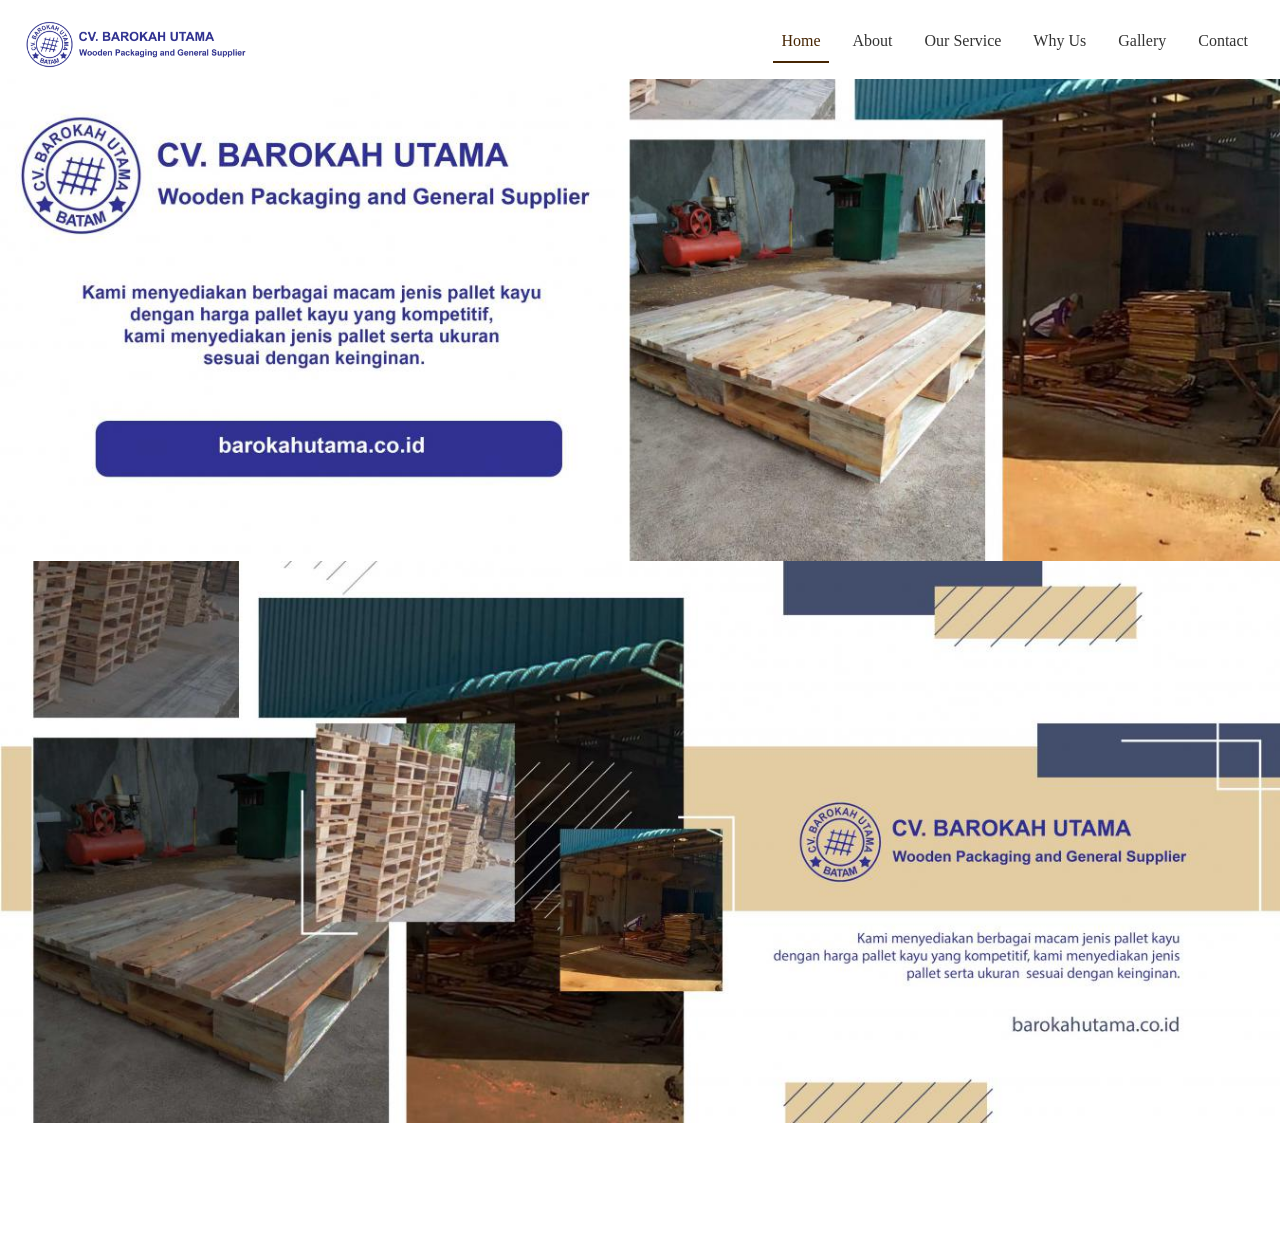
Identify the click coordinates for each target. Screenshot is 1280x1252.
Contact (1223, 40)
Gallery (1142, 40)
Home (804, 38)
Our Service (963, 40)
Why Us (1059, 40)
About (873, 40)
